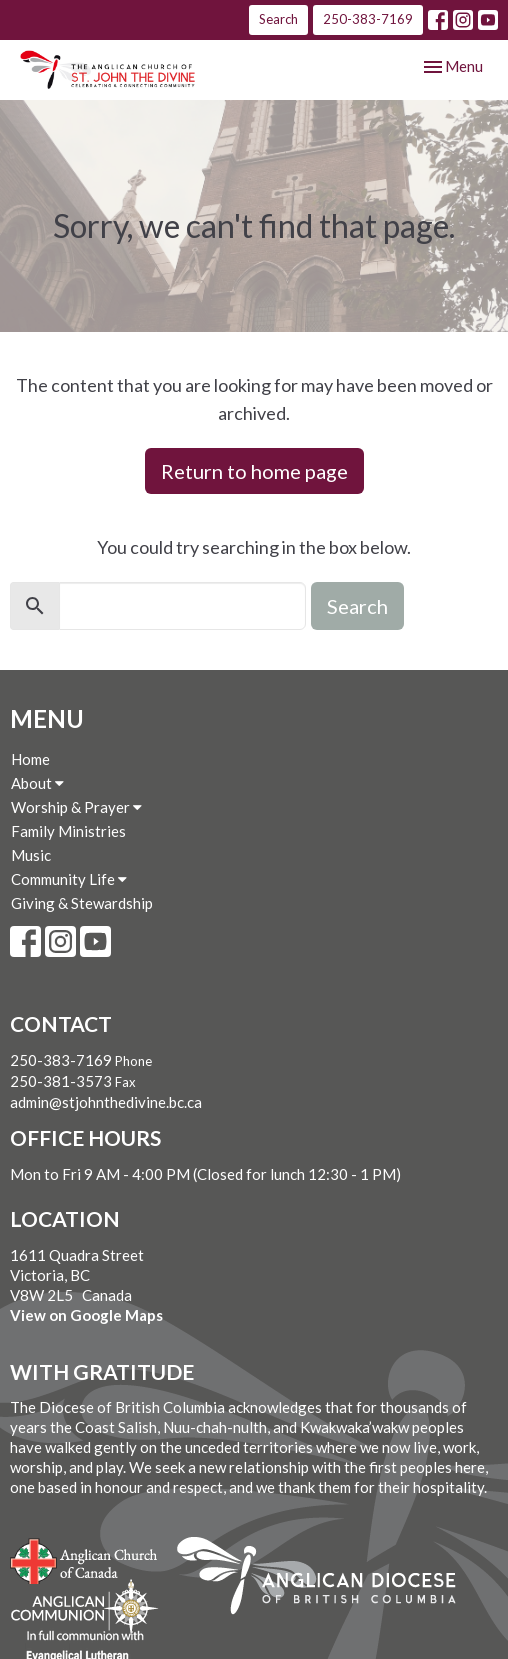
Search (278, 19)
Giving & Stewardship (82, 903)
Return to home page (254, 471)
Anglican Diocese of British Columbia (326, 1579)
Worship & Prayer (76, 807)
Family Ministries (68, 831)
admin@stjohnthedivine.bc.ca (106, 1102)
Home (30, 759)
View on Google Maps (86, 1315)
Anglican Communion (84, 1606)
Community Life (69, 879)
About (37, 783)
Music (31, 855)
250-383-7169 (368, 19)
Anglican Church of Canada (84, 1559)
